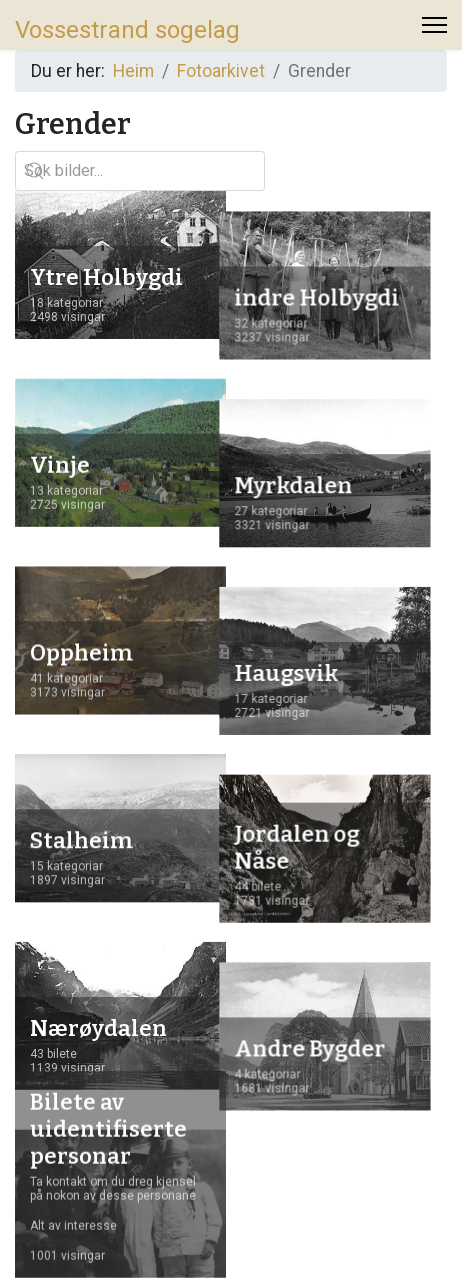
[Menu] (434, 30)
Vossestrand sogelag (127, 30)
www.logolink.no (377, 1240)
